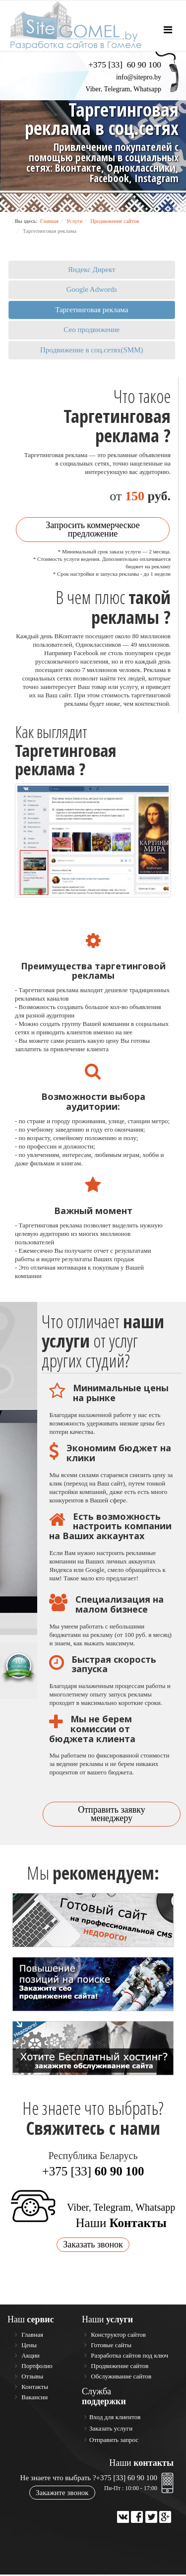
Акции (30, 2357)
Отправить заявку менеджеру (111, 1815)
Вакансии (34, 2398)
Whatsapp (147, 89)
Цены (28, 2346)
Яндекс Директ (92, 269)
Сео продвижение (91, 330)
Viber (92, 89)
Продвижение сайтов (114, 221)
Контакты (34, 2388)
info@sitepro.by (138, 77)
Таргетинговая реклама (91, 310)
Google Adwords (91, 289)
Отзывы (31, 2377)
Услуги (74, 221)
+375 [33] (93, 2172)
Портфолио (36, 2367)
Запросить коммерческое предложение (92, 531)
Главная (49, 221)
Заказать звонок (93, 2246)
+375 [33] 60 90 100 (126, 2479)
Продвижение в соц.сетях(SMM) (91, 350)
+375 (124, 64)
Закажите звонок (62, 2494)
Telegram (117, 89)
